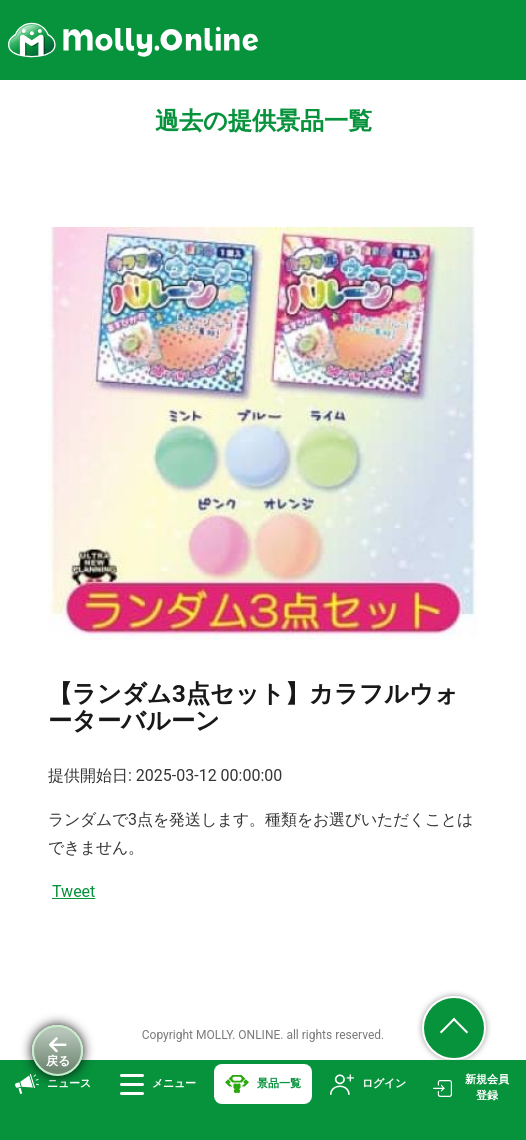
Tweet (73, 891)
